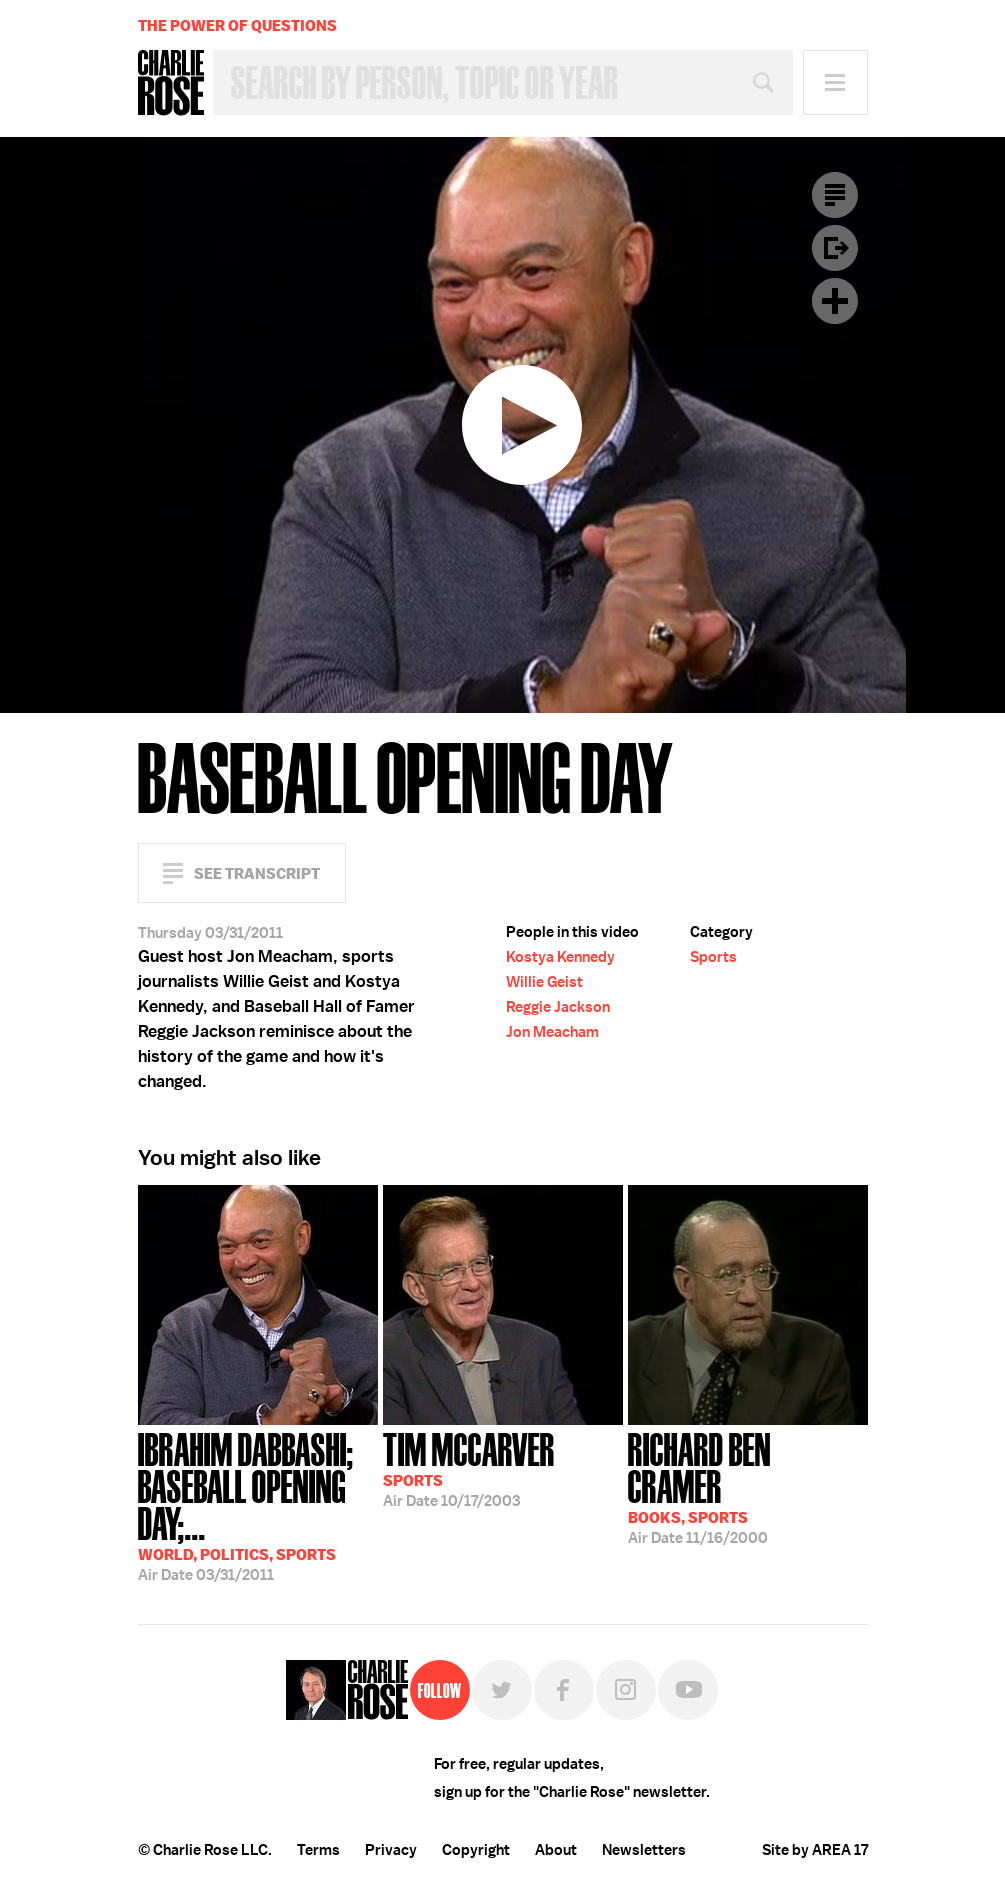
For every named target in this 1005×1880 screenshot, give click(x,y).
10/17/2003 (469, 1468)
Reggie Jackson (558, 1007)
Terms (318, 1850)
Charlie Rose (171, 83)
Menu (835, 82)
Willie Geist (544, 982)
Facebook (564, 1690)
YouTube (688, 1690)
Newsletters (644, 1850)
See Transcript (257, 873)
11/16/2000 (748, 1486)
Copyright (476, 1850)
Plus (835, 301)
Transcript (835, 195)
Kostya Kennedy (560, 957)
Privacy (391, 1850)
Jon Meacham (552, 1032)
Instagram (626, 1690)
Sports (713, 957)
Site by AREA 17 (815, 1850)
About (556, 1850)
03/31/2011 (258, 1505)
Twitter (502, 1690)
